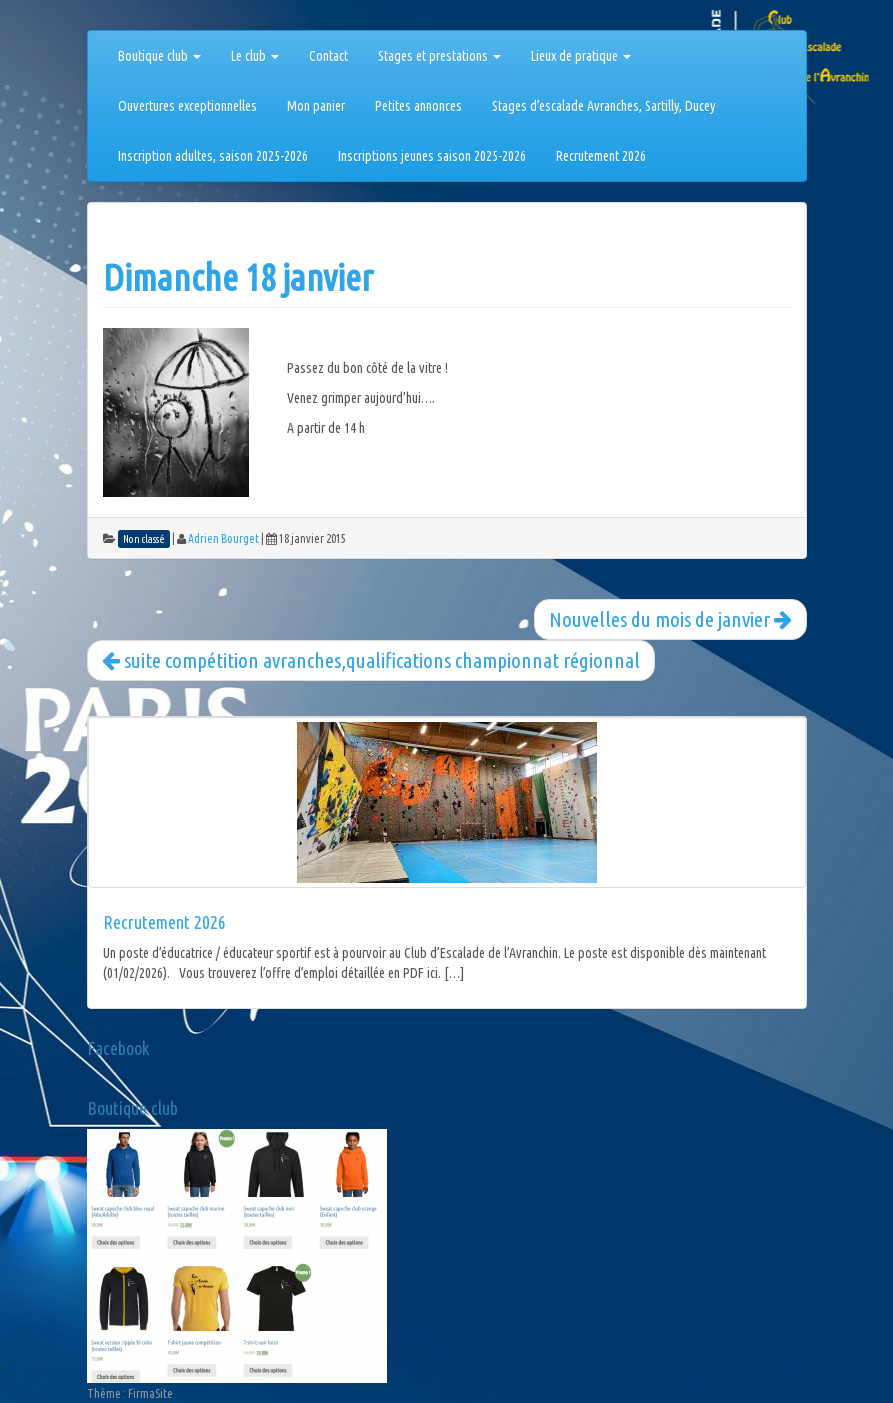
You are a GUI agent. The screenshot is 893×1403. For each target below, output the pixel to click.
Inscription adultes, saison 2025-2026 (213, 156)
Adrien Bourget (223, 538)
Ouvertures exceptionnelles (187, 106)
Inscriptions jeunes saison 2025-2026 (432, 156)
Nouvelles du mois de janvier (670, 619)
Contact (328, 56)
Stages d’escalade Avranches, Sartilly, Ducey (604, 106)
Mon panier (316, 106)
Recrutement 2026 (601, 156)
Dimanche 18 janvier (238, 277)
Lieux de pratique (581, 56)
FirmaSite (150, 1393)
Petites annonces (418, 106)
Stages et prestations (439, 56)
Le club (255, 56)
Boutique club (159, 56)
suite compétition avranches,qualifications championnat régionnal (371, 660)
